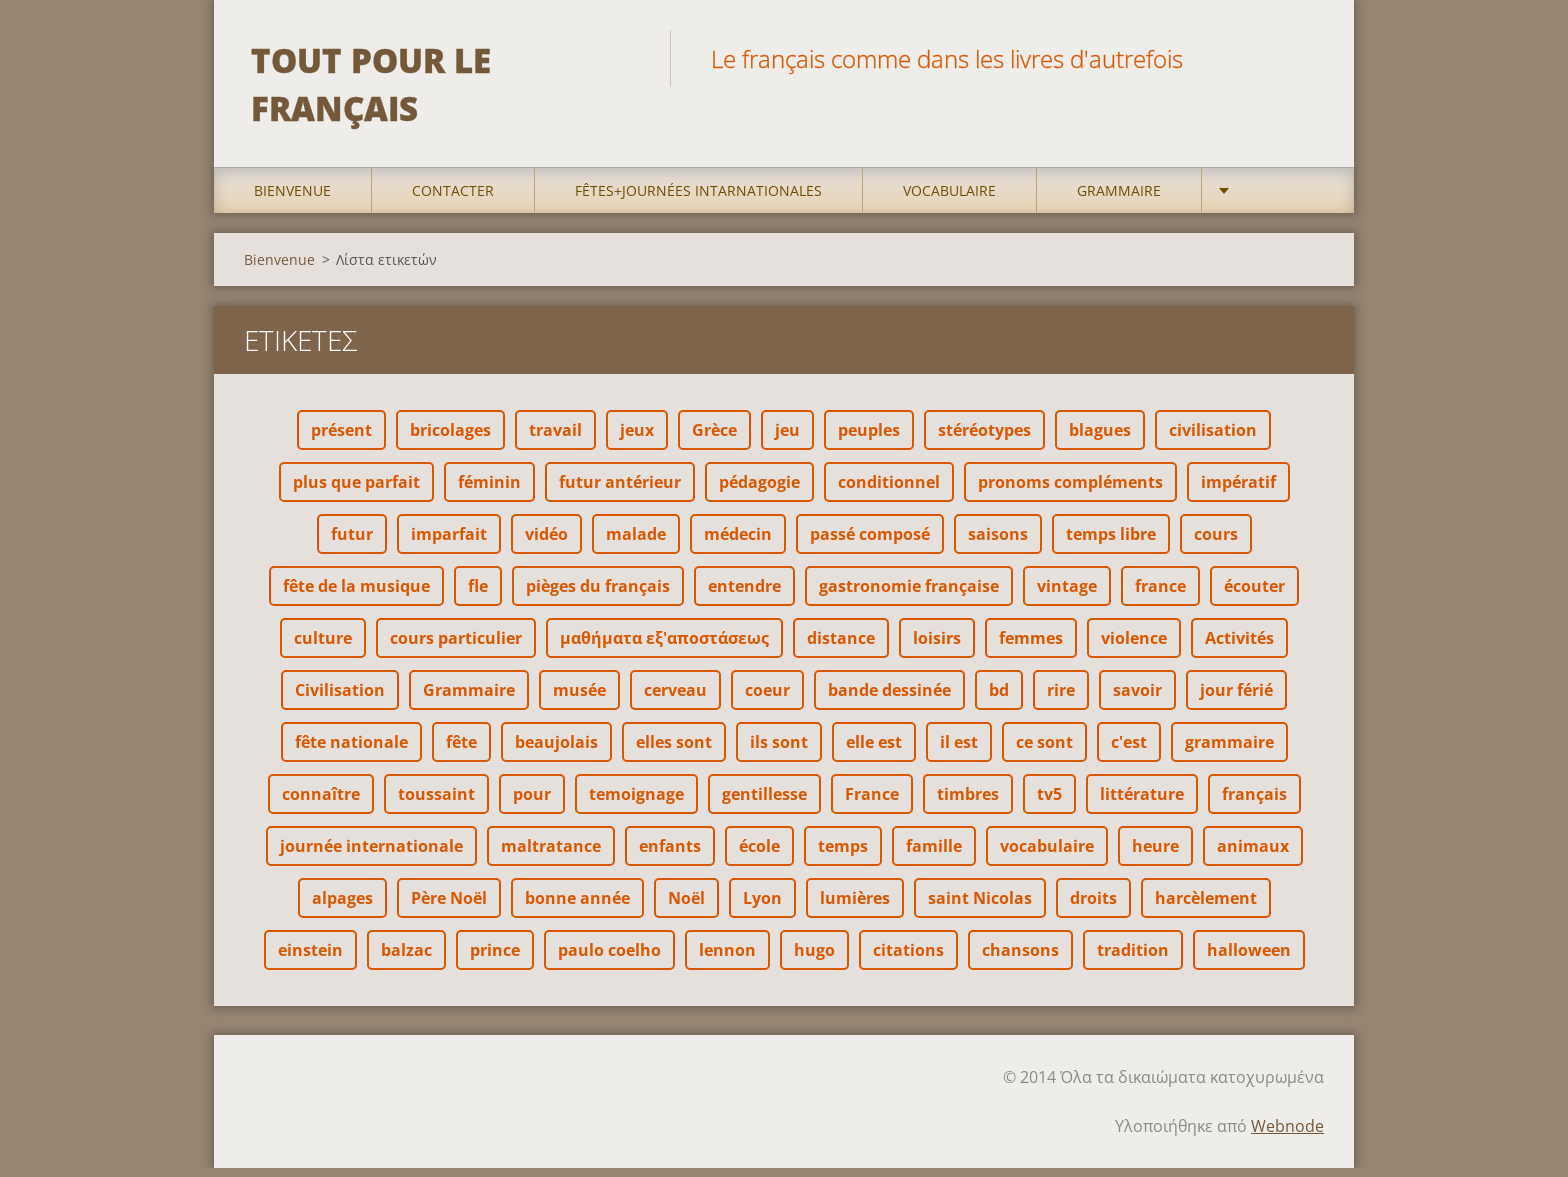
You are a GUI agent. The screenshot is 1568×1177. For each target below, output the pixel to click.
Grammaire (1119, 199)
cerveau (675, 699)
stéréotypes (984, 439)
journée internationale (371, 855)
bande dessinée (889, 699)
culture (323, 647)
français (1254, 803)
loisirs (937, 647)
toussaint (436, 803)
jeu (787, 439)
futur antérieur (620, 491)
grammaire (1229, 751)
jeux (637, 439)
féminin (489, 491)
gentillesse (764, 803)
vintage (1067, 595)
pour (532, 803)
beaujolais (556, 751)
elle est (874, 751)
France (872, 803)
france (1160, 595)
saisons (998, 543)
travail (555, 439)
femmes (1031, 647)
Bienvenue (292, 199)
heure (1155, 855)
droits (1093, 907)
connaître (321, 803)
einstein (310, 959)
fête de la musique (356, 595)
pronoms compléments (1070, 491)
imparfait (449, 543)
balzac (406, 959)
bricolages (450, 439)
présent (341, 439)
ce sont (1044, 751)
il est (959, 751)
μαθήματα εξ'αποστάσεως (664, 647)
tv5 (1049, 803)
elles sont (674, 751)
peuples (869, 439)
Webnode (1287, 1135)
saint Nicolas (980, 907)
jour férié (1236, 699)
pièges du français (598, 595)
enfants (670, 855)
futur (352, 543)
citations (908, 959)
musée (579, 699)
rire (1061, 699)
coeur (767, 699)
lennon (727, 959)
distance (841, 647)
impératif (1238, 491)
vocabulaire (1047, 855)
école (759, 855)
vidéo (546, 543)
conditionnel (889, 491)
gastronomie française (909, 595)
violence (1134, 647)
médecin (738, 543)
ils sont (779, 751)
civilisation (1213, 439)
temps (843, 855)
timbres (968, 803)
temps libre (1111, 543)
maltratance (551, 855)
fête (461, 751)
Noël (686, 907)
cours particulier (456, 647)
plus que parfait (356, 491)
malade (636, 543)
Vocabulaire (949, 199)
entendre (744, 595)
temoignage (636, 803)
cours (1216, 543)
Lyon (762, 907)
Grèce (714, 439)
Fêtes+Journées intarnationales (698, 199)
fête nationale (351, 751)
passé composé (870, 543)
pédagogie (759, 491)
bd (999, 699)
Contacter (453, 199)
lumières (855, 907)
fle (478, 595)
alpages (342, 907)
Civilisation (340, 699)
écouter (1254, 595)
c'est (1129, 751)
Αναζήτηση (1302, 58)
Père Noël (449, 907)
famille (934, 855)
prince (495, 959)
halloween (1249, 959)
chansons (1020, 959)
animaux (1253, 855)
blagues (1100, 439)
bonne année (577, 907)
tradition (1133, 959)
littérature (1142, 803)
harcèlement (1206, 907)
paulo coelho (609, 959)
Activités (1239, 647)
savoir (1137, 699)
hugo (814, 959)
